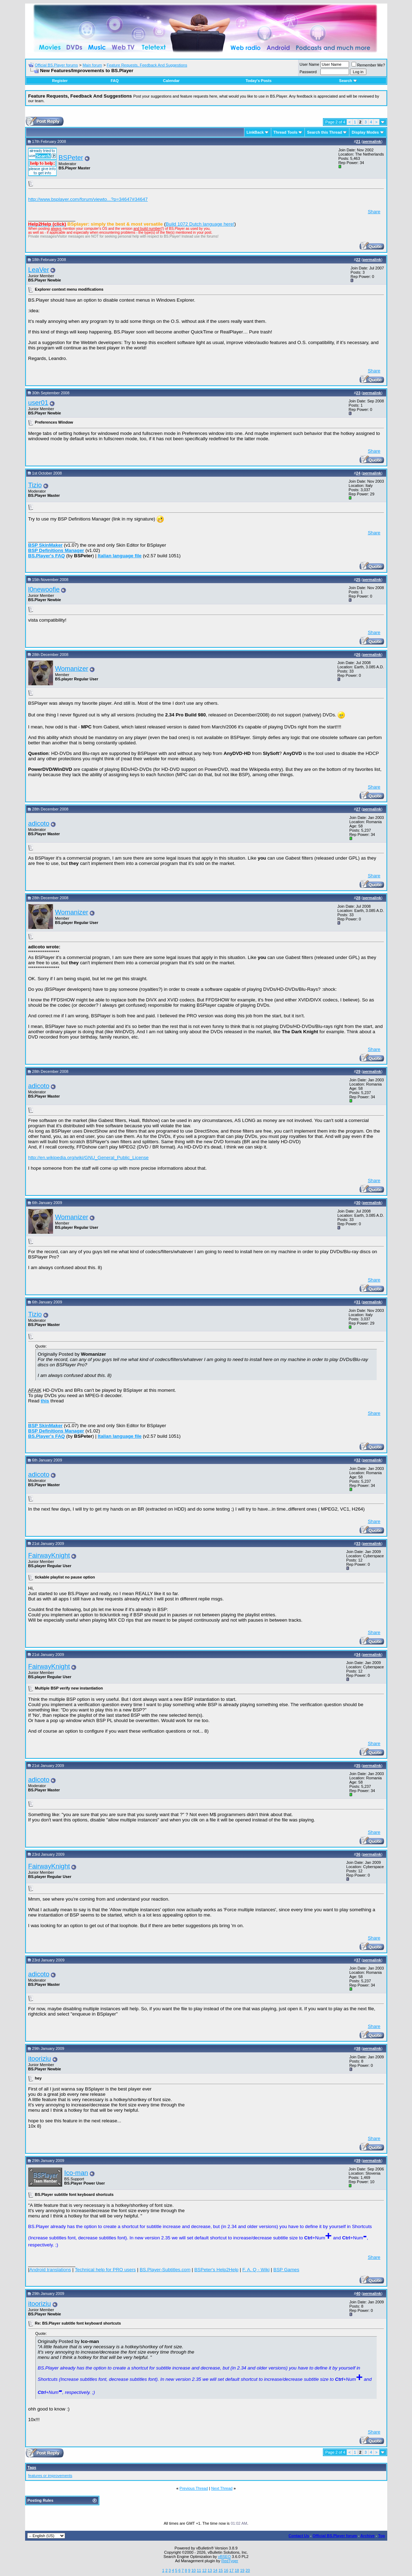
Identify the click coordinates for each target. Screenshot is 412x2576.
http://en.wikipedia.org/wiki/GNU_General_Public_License (88, 1157)
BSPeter (71, 157)
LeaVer (38, 269)
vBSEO (224, 2556)
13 (210, 2570)
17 (231, 2570)
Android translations (50, 2269)
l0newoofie (44, 589)
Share (374, 211)
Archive (367, 2536)
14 (215, 2570)
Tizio (35, 485)
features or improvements (50, 2475)
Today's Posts (258, 80)
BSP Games (286, 2269)
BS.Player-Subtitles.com (165, 2269)
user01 (38, 402)
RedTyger (229, 2561)
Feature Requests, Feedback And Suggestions (147, 65)
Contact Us (299, 2536)
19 (242, 2570)
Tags (32, 2467)
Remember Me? (368, 65)
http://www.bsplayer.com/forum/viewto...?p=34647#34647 (88, 199)
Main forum (92, 65)
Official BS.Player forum (335, 2536)
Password (308, 72)
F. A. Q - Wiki (255, 2269)
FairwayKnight (49, 1555)
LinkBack (255, 132)
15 (221, 2570)
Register (60, 80)
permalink (372, 141)
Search (348, 80)
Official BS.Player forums (56, 65)
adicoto (39, 823)
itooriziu (39, 2058)
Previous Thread (194, 2488)
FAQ (115, 80)
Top (381, 2536)
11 (199, 2570)
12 (204, 2570)
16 (226, 2570)
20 (247, 2570)
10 (193, 2570)
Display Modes (365, 132)
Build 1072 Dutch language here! (200, 224)
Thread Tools (285, 132)
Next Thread (221, 2488)
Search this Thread (324, 132)
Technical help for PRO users (105, 2269)
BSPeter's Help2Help (216, 2269)
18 (237, 2570)
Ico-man (76, 2172)
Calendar (171, 80)
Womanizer (71, 668)
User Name (309, 64)
